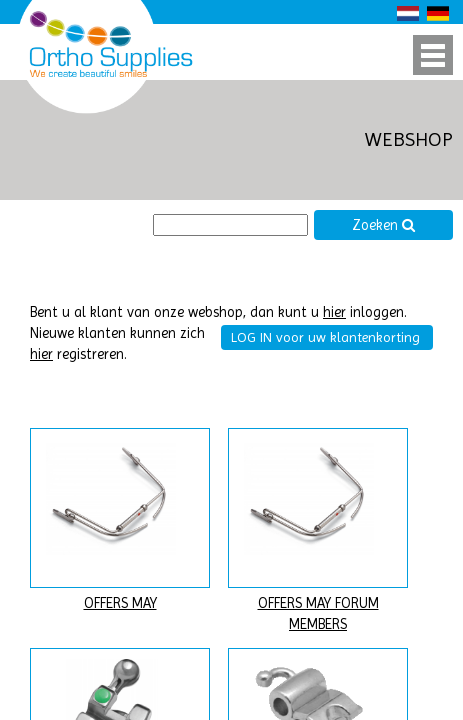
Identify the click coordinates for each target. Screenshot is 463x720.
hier (334, 312)
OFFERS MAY (120, 603)
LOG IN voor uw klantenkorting (325, 337)
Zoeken (384, 225)
